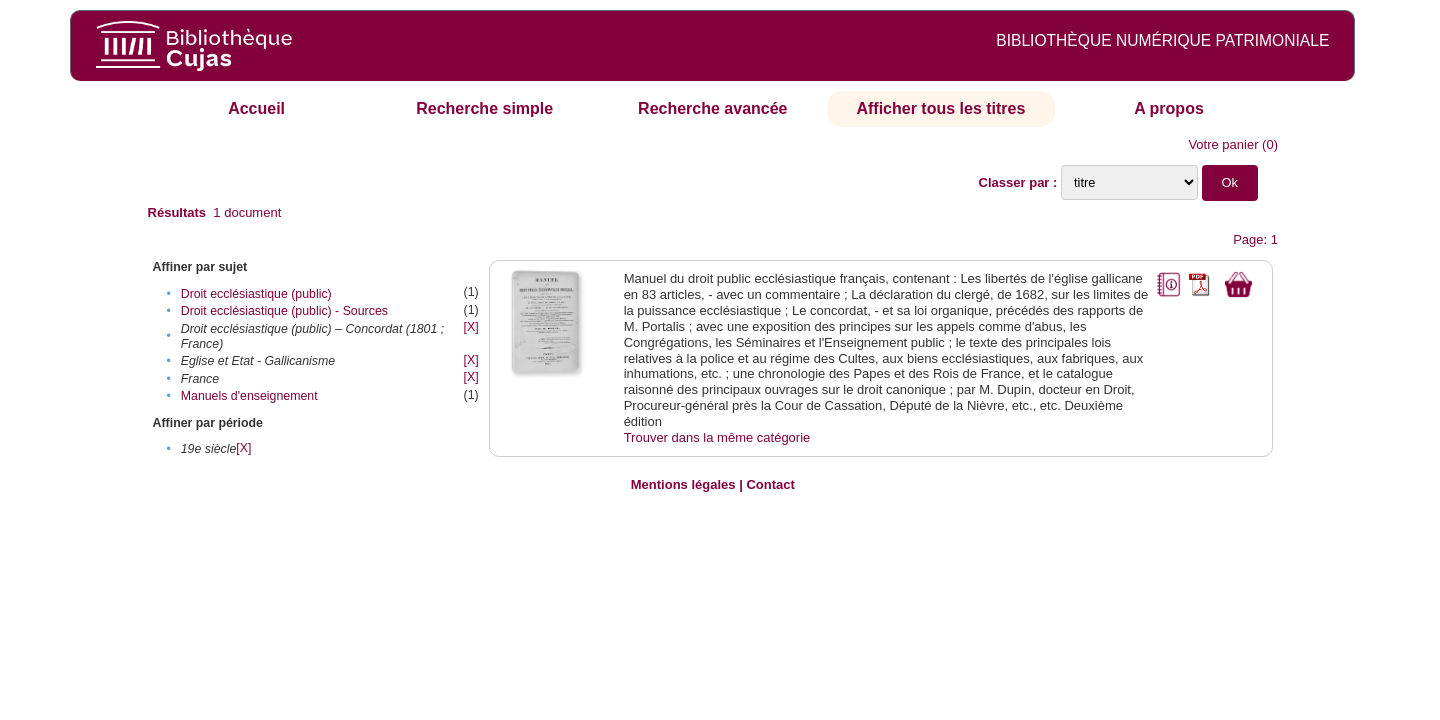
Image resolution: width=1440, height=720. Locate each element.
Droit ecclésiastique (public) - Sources (284, 311)
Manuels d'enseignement (249, 396)
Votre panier (1223, 144)
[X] (471, 327)
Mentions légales (683, 484)
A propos (1169, 108)
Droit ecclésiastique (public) (256, 294)
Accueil (256, 108)
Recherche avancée (712, 108)
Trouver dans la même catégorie (717, 437)
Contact (770, 484)
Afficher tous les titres (940, 108)
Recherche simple (484, 108)
